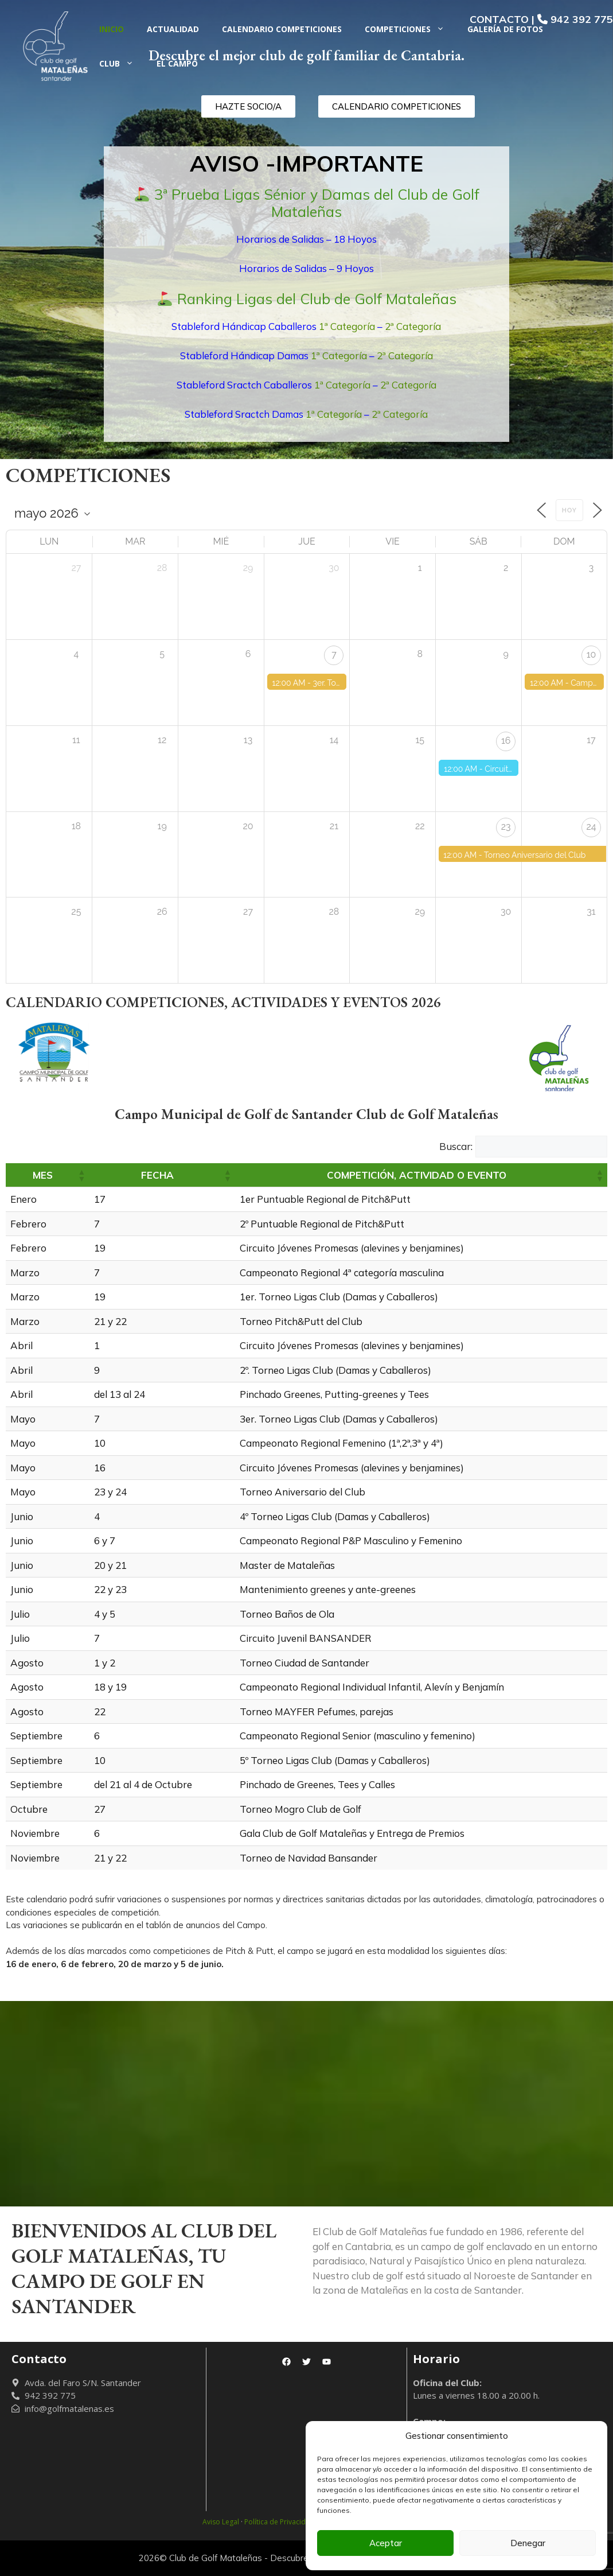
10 (591, 654)
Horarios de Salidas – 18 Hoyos (306, 239)
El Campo (177, 63)
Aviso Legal (220, 2522)
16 (506, 740)
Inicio (111, 29)
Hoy (569, 510)
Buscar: (456, 1146)
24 (591, 826)
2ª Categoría (413, 326)
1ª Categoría (347, 326)
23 (506, 826)
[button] (81, 1175)
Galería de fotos (505, 29)
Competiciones (410, 29)
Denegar (527, 2543)
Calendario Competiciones (282, 29)
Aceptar (385, 2543)
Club (122, 63)
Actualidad (173, 29)
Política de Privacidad (279, 2522)
